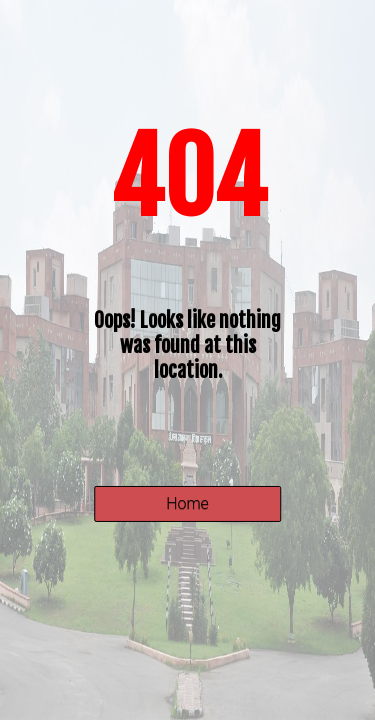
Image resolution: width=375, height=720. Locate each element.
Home (187, 503)
